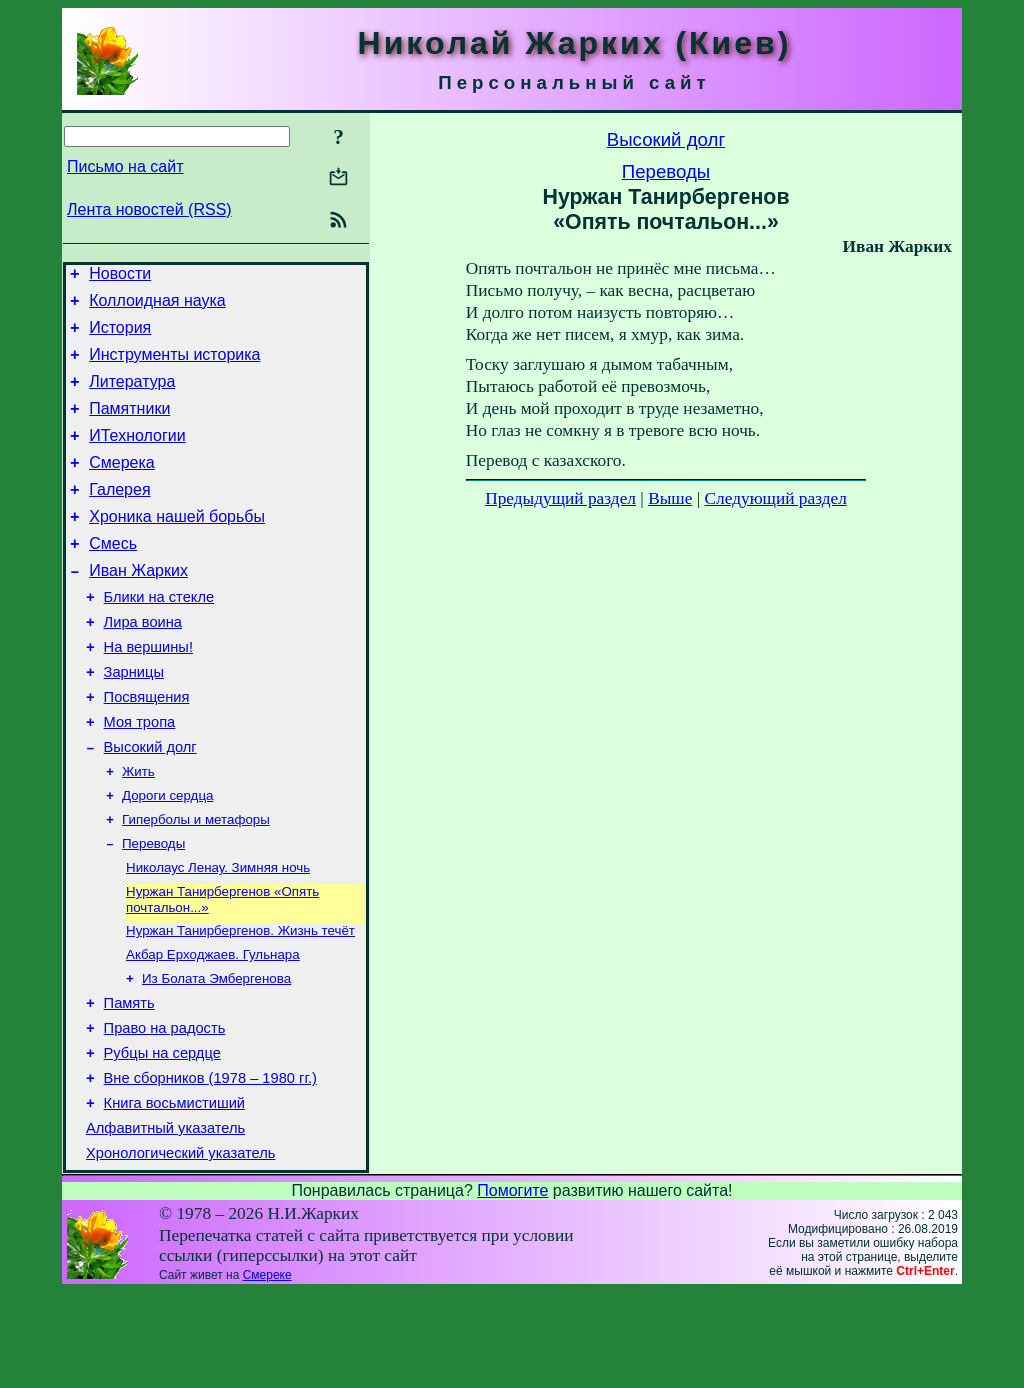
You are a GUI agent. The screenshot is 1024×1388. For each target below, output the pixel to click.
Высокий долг (150, 804)
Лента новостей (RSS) (149, 209)
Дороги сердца (167, 856)
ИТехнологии (137, 456)
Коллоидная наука (157, 306)
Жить (138, 830)
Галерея (119, 516)
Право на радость (165, 1109)
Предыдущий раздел (560, 498)
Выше (670, 498)
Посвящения (147, 748)
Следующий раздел (776, 498)
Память (129, 1081)
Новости (120, 276)
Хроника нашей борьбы (177, 546)
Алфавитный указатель (165, 1221)
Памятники (129, 426)
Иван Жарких (138, 606)
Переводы (153, 908)
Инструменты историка (174, 366)
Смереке (267, 1371)
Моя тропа (140, 776)
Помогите (512, 1286)
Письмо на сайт (125, 166)
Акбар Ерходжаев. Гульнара (213, 1027)
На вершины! (148, 692)
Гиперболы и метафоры (196, 882)
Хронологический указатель (180, 1249)
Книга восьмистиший (174, 1193)
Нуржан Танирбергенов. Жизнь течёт (240, 1001)
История (120, 336)
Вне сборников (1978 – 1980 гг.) (210, 1165)
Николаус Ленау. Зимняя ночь (218, 934)
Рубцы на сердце (162, 1137)
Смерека (122, 486)
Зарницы (134, 720)
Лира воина (143, 664)
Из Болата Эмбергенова (216, 1053)
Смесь (113, 576)
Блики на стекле (159, 636)
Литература (132, 396)
